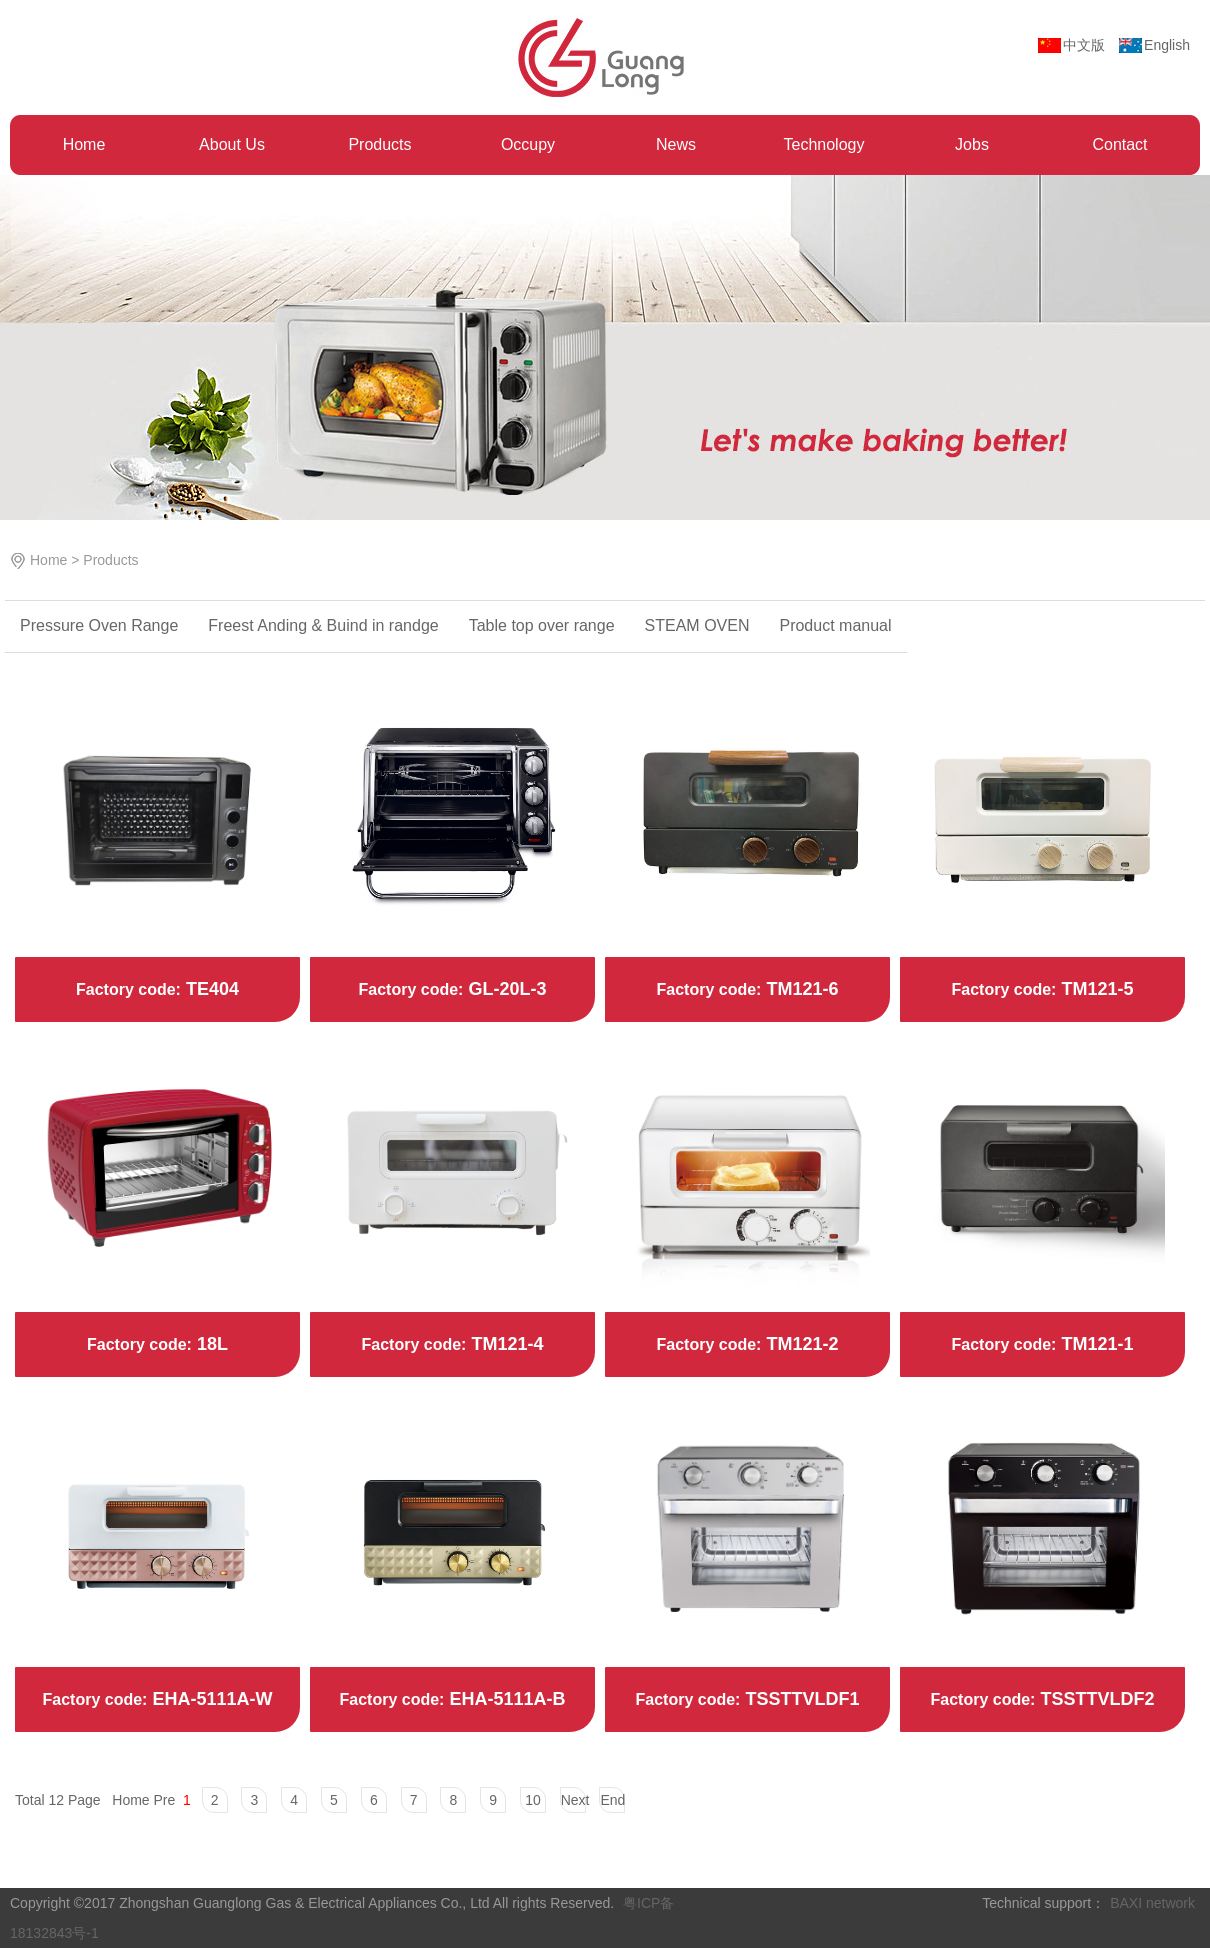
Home (84, 144)
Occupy (528, 144)
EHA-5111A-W (209, 1699)
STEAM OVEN (697, 625)
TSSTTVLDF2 (1094, 1699)
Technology (824, 144)
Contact (1119, 144)
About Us (232, 144)
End (612, 1800)
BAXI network (1152, 1903)
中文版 (1084, 45)
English (1167, 45)
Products (379, 144)
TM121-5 (1094, 989)
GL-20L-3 (504, 989)
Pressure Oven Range (99, 625)
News (676, 144)
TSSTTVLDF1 (799, 1699)
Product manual (835, 625)
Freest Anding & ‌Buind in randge (323, 625)
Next (573, 1800)
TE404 (210, 989)
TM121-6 (799, 989)
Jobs (972, 144)
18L (210, 1344)
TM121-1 (1094, 1344)
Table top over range (542, 625)
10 (533, 1800)
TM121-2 (799, 1344)
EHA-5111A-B (504, 1699)
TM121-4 (504, 1344)
